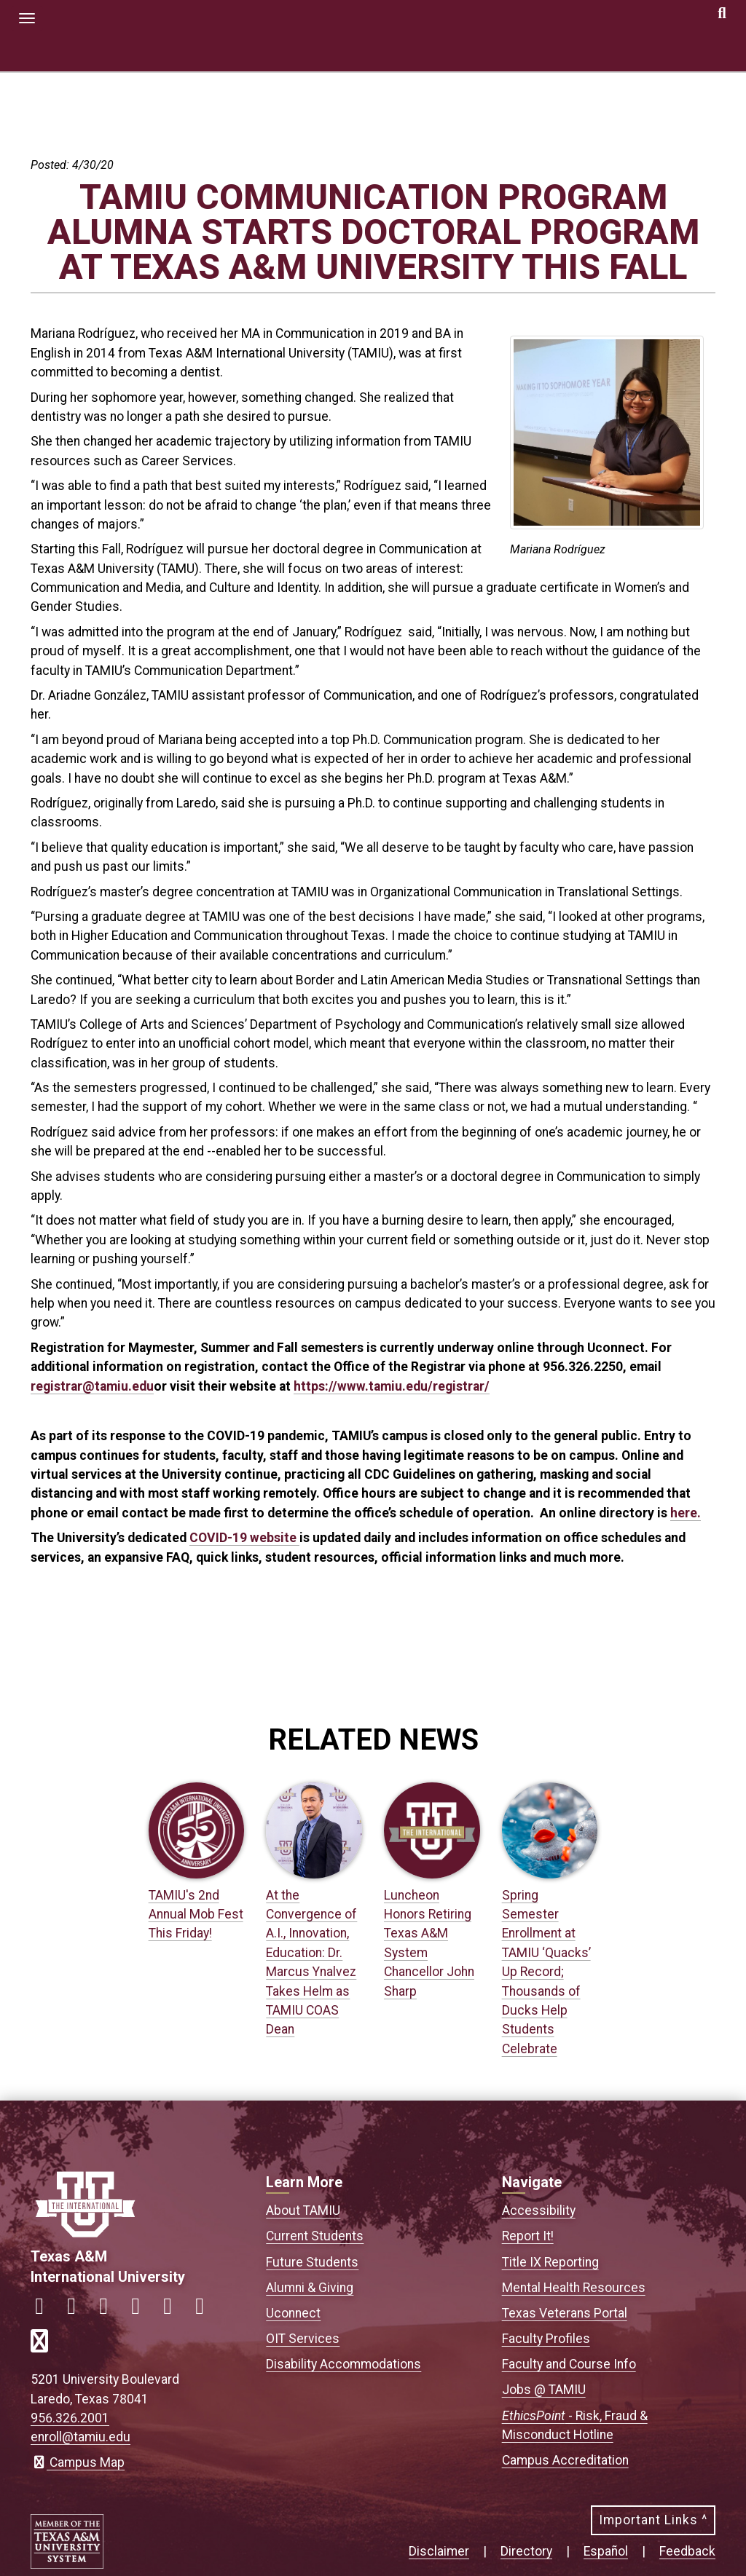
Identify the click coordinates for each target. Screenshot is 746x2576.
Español (606, 2551)
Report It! (528, 2236)
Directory (526, 2551)
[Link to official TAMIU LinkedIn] (141, 2310)
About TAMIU (303, 2210)
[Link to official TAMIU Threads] (205, 2310)
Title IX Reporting (550, 2262)
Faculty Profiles (546, 2338)
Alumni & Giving (309, 2287)
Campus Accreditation (565, 2460)
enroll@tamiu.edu (80, 2437)
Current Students (315, 2236)
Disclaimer (439, 2551)
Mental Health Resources (573, 2287)
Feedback (687, 2551)
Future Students (312, 2262)
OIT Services (302, 2338)
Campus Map (78, 2462)
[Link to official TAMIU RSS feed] (45, 2345)
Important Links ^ (653, 2520)
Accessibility (539, 2210)
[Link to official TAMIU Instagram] (77, 2310)
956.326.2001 (70, 2418)
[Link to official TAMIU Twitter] (109, 2310)
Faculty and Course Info (569, 2364)
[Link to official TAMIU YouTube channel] (173, 2310)
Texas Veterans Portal (564, 2313)
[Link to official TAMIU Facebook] (45, 2310)
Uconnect (293, 2313)
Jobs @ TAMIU (544, 2389)
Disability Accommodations (343, 2364)
